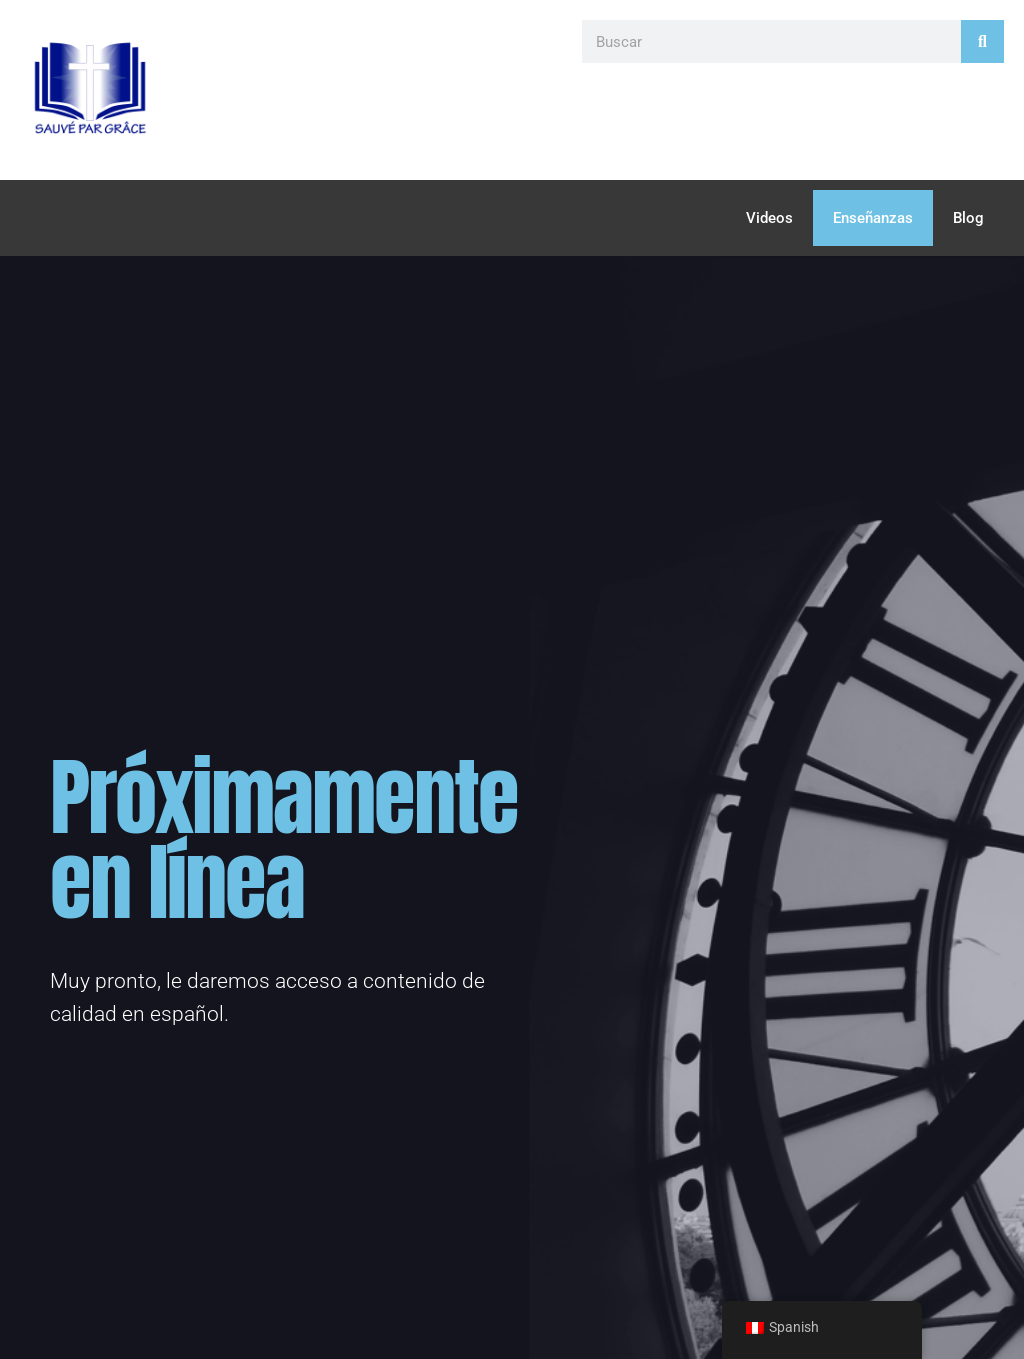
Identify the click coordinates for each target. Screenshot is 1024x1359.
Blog (968, 218)
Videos (769, 218)
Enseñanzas (873, 218)
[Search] (982, 41)
